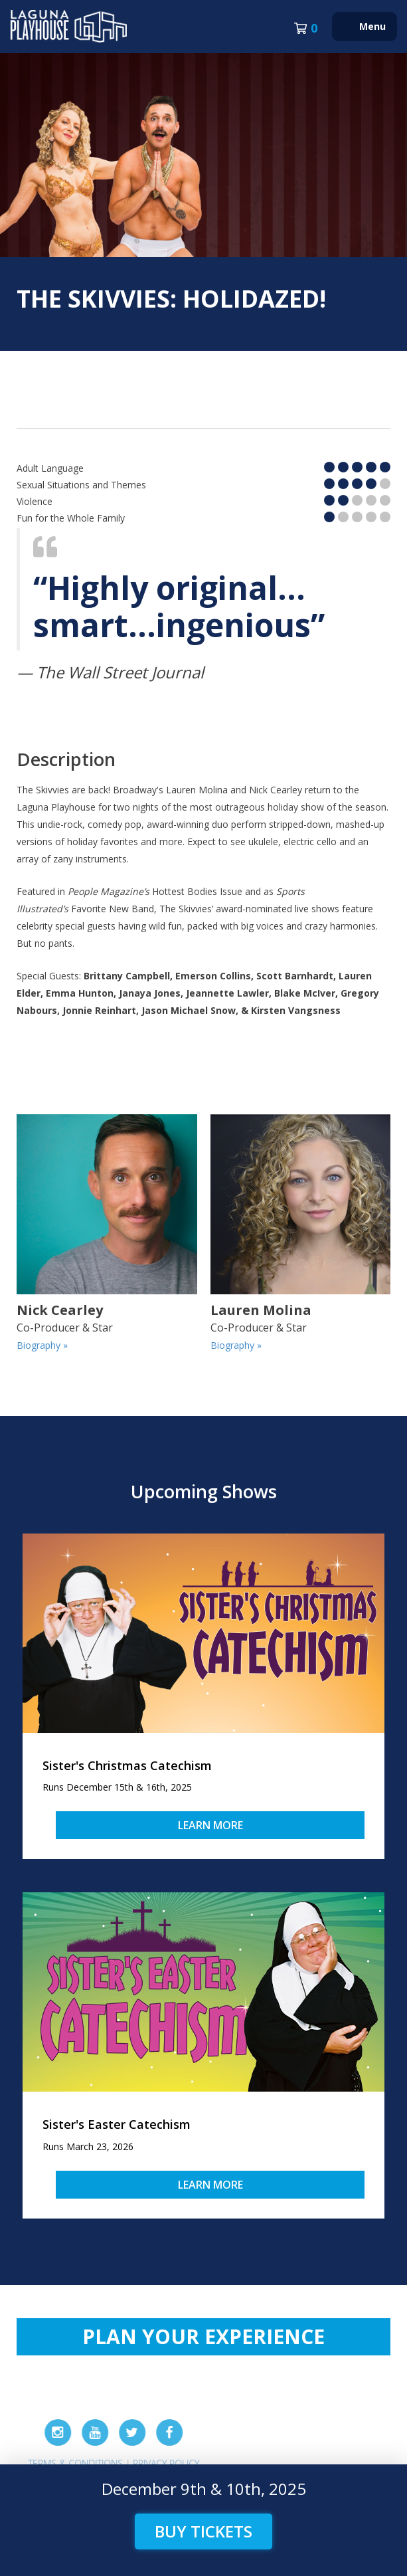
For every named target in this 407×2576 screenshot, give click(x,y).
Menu (372, 26)
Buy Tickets (203, 2531)
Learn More (210, 1825)
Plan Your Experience (203, 2336)
